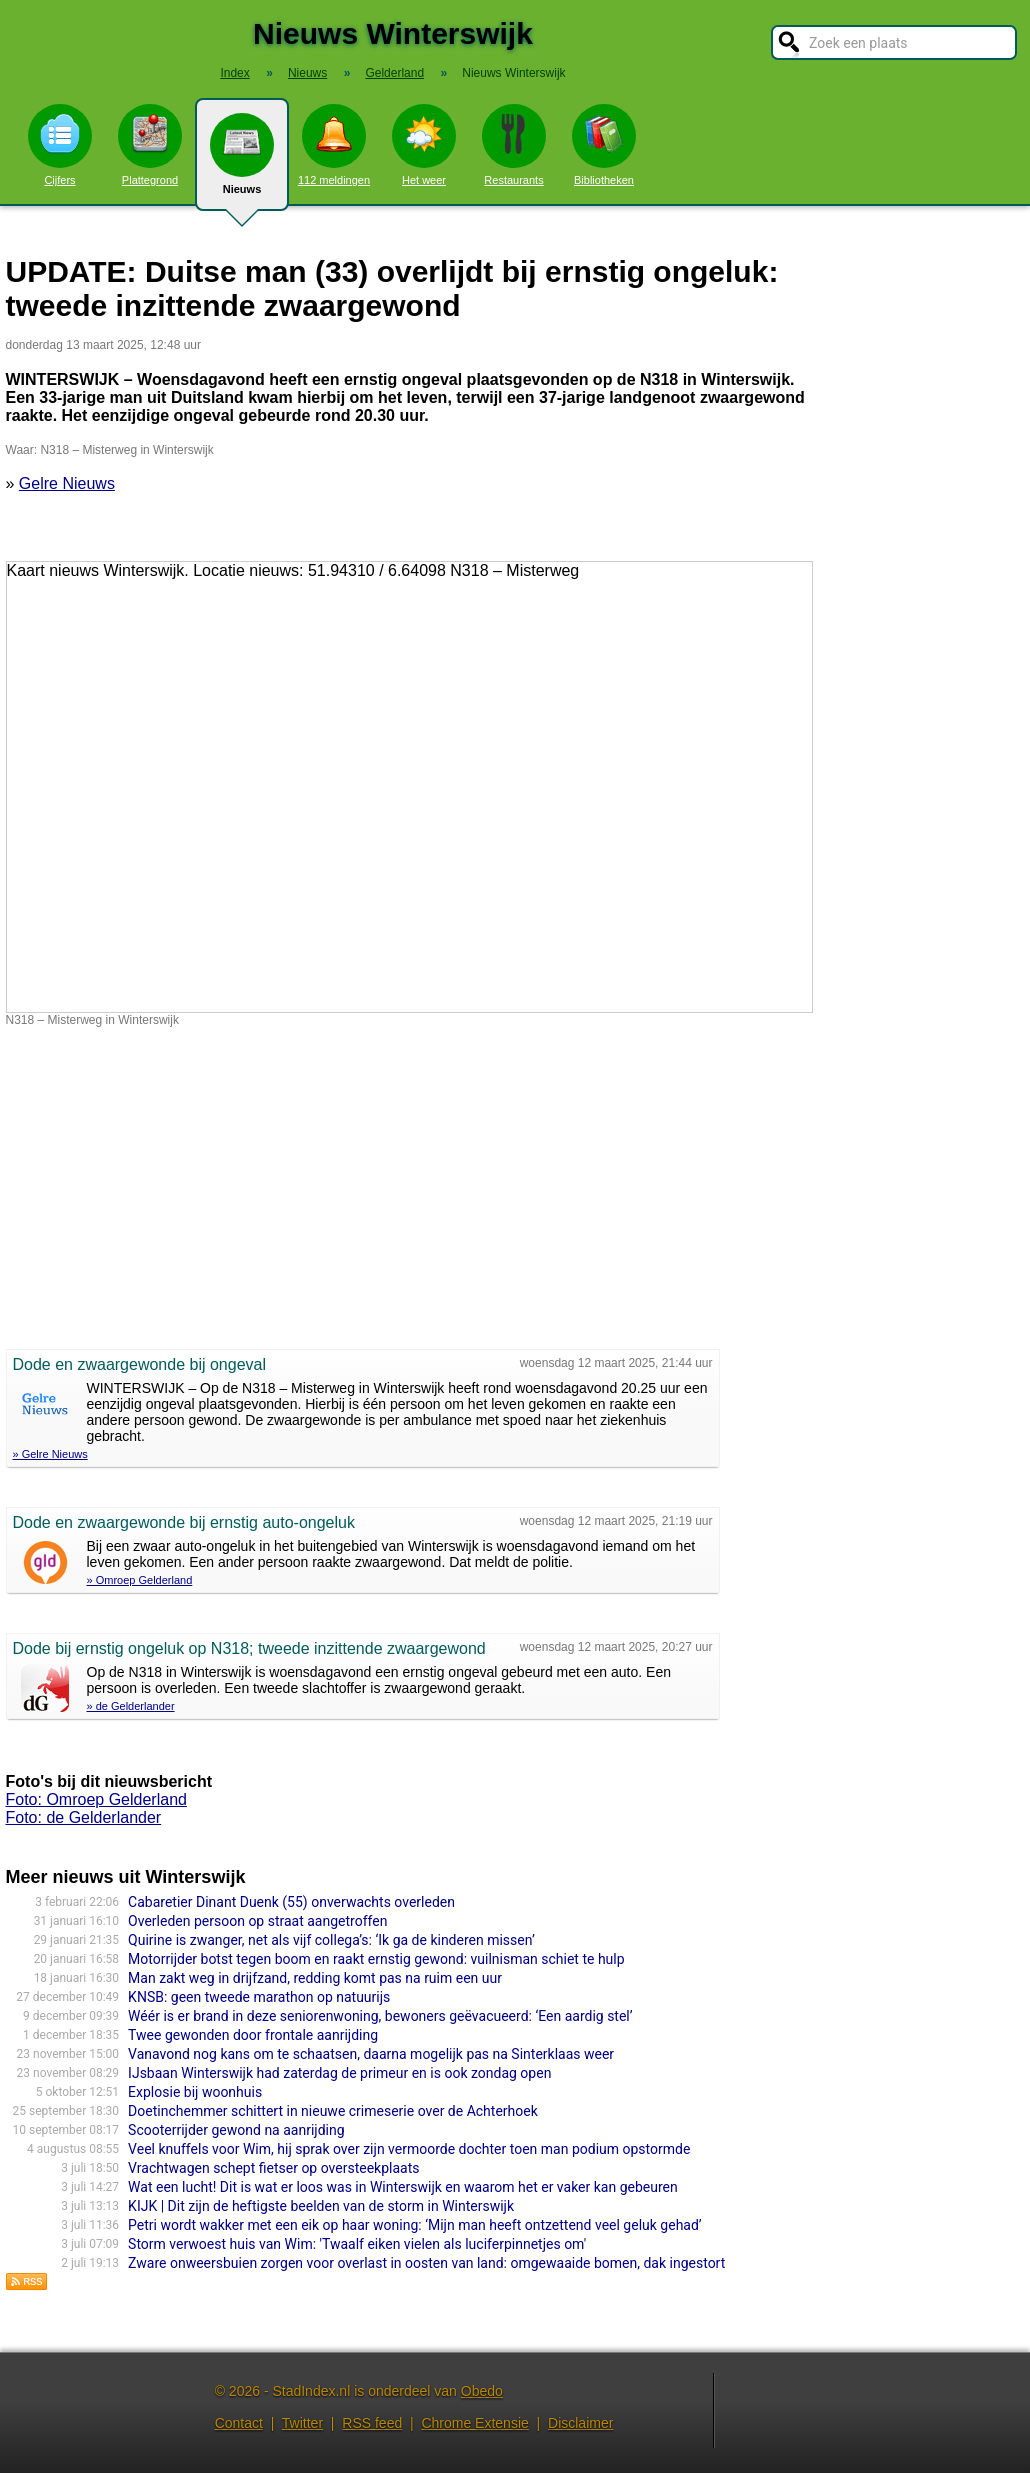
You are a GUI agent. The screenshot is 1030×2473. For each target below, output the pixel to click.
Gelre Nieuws (67, 483)
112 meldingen (334, 145)
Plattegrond (150, 145)
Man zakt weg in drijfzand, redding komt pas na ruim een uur (315, 1978)
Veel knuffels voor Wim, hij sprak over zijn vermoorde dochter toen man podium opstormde (409, 2149)
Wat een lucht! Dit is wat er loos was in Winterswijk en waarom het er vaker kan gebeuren (403, 2187)
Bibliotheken (604, 145)
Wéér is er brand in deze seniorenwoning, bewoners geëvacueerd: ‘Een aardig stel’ (380, 2016)
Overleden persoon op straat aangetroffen (257, 1921)
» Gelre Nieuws (50, 1454)
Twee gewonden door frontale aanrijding (253, 2035)
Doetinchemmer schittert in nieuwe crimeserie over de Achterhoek (333, 2111)
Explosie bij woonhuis (195, 2092)
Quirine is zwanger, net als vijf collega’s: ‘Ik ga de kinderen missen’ (331, 1940)
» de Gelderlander (131, 1706)
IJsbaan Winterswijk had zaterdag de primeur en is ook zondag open (339, 2073)
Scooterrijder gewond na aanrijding (236, 2130)
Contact (239, 2423)
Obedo (482, 2391)
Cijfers (60, 145)
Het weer (424, 145)
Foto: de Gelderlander (84, 1817)
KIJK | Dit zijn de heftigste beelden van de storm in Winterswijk (321, 2206)
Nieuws (242, 162)
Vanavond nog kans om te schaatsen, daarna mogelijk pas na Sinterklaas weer (371, 2054)
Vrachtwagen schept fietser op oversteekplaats (273, 2168)
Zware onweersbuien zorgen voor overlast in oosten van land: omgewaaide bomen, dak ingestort (426, 2263)
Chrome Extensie (474, 2423)
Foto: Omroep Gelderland (96, 1799)
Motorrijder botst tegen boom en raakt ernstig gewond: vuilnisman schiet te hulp (376, 1959)
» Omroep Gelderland (140, 1580)
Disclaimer (580, 2423)
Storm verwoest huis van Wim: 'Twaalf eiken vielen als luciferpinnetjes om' (357, 2244)
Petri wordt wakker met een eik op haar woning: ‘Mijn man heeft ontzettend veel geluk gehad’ (415, 2225)
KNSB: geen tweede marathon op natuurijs (259, 1997)
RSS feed (372, 2423)
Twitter (302, 2423)
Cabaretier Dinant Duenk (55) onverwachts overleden (291, 1902)
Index (234, 73)
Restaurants (514, 145)
